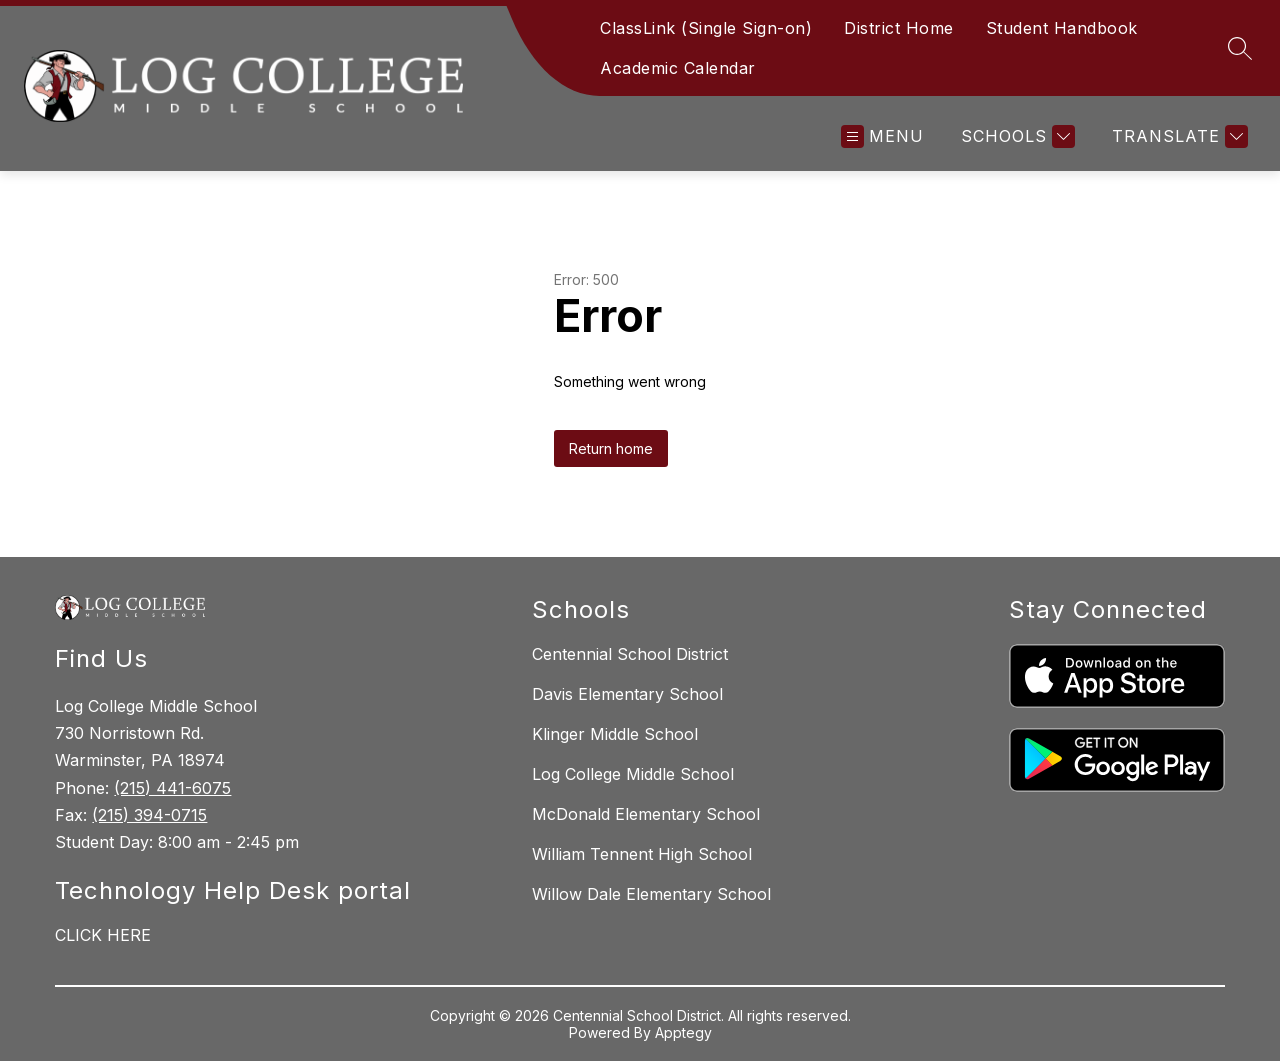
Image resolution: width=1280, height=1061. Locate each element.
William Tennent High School (642, 854)
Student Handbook (1062, 28)
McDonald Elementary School (646, 814)
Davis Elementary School (627, 694)
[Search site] (1240, 48)
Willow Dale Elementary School (651, 894)
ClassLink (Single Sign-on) (706, 28)
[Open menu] (882, 136)
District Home (899, 28)
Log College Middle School (633, 774)
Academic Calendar (678, 68)
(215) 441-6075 (172, 788)
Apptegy (683, 1032)
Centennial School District (630, 654)
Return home (611, 448)
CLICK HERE (103, 935)
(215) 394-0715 (149, 815)
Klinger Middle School (615, 734)
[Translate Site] (1177, 136)
